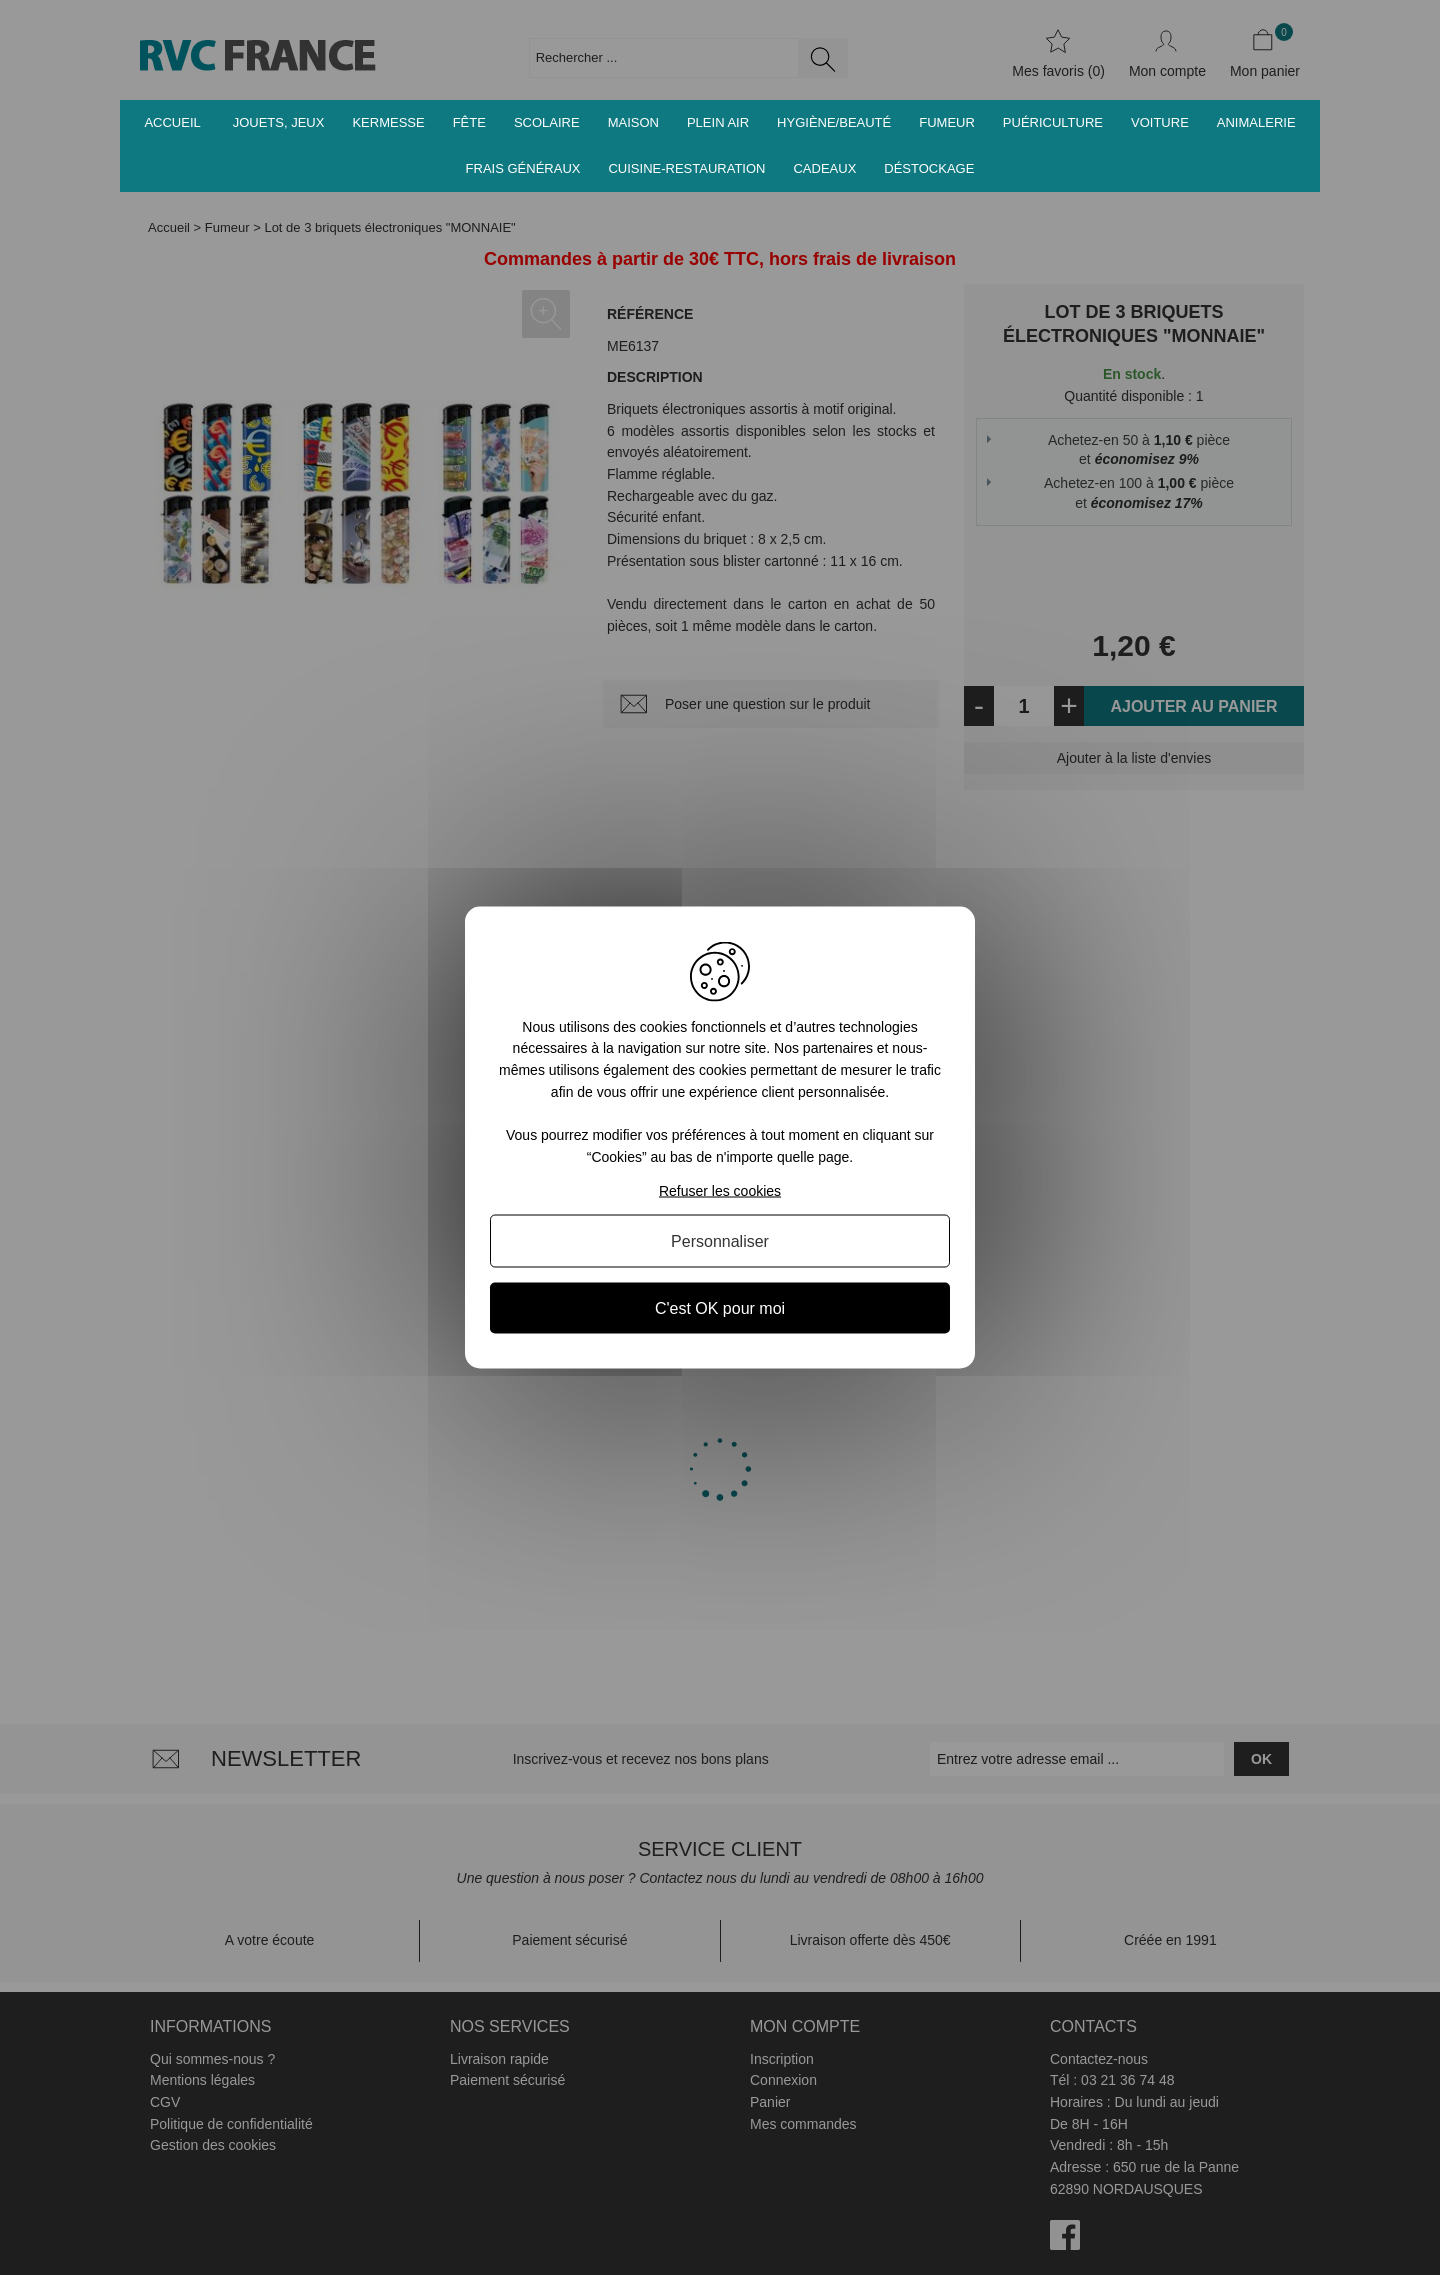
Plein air (718, 122)
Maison (633, 122)
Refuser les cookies (720, 1191)
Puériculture (1053, 122)
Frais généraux (523, 168)
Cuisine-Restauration (686, 168)
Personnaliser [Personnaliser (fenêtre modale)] (720, 1241)
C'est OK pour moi (720, 1308)
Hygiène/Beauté (834, 122)
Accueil (172, 122)
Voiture (1160, 122)
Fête (469, 122)
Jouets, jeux (279, 122)
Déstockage (929, 168)
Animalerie (1256, 122)
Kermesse (388, 122)
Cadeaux (824, 168)
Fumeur (947, 122)
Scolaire (547, 122)
